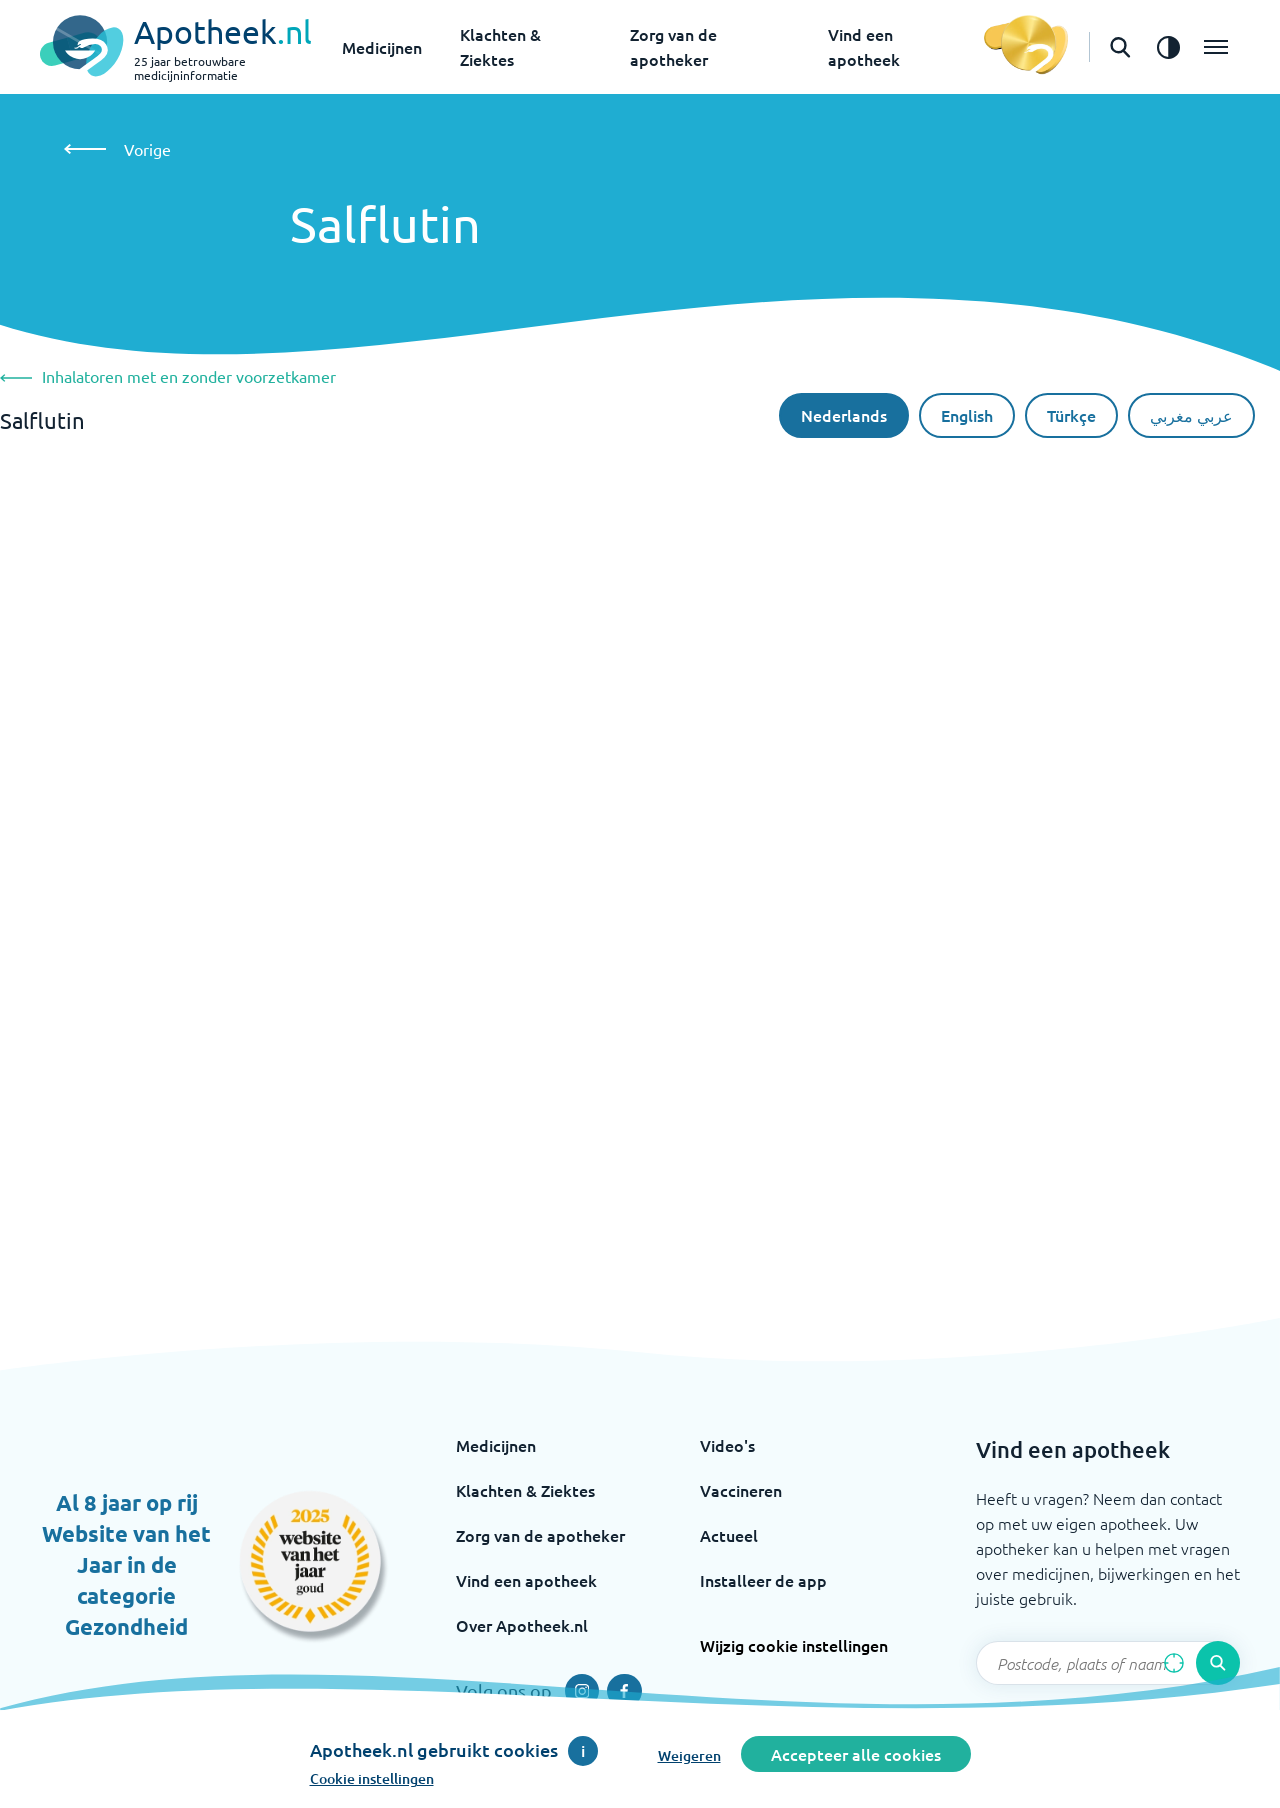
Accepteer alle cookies (856, 1754)
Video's (727, 1445)
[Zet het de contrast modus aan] (1168, 47)
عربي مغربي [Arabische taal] (1191, 415)
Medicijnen (382, 47)
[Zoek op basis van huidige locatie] (1174, 1663)
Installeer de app (763, 1580)
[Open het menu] (1216, 47)
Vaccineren (741, 1490)
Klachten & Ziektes (525, 1490)
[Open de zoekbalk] (1120, 47)
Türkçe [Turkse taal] (1071, 415)
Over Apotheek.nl (522, 1625)
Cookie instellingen (372, 1778)
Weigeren (689, 1755)
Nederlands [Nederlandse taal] (844, 415)
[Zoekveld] (1108, 1663)
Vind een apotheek (526, 1580)
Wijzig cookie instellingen (794, 1645)
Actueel (729, 1535)
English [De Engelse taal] (967, 415)
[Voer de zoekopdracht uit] (1218, 1663)
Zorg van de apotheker (540, 1535)
